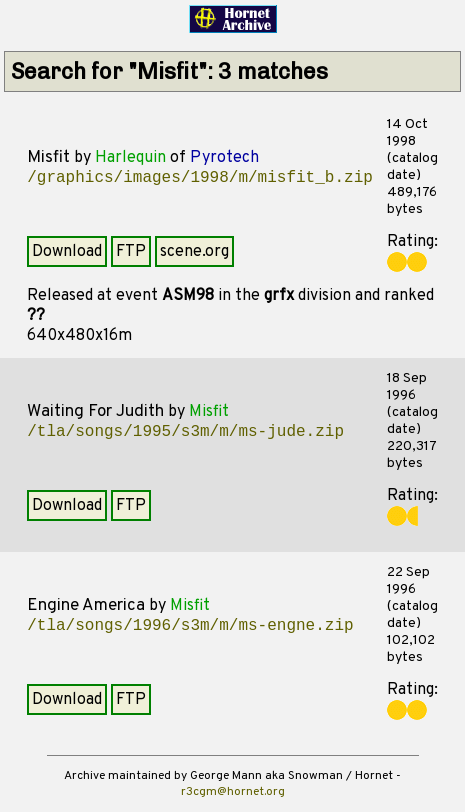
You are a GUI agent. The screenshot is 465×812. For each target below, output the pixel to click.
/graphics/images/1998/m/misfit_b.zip (200, 178)
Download (67, 252)
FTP (131, 252)
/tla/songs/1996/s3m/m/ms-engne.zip (190, 626)
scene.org (194, 252)
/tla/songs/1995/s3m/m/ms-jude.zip (185, 432)
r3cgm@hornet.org (233, 792)
